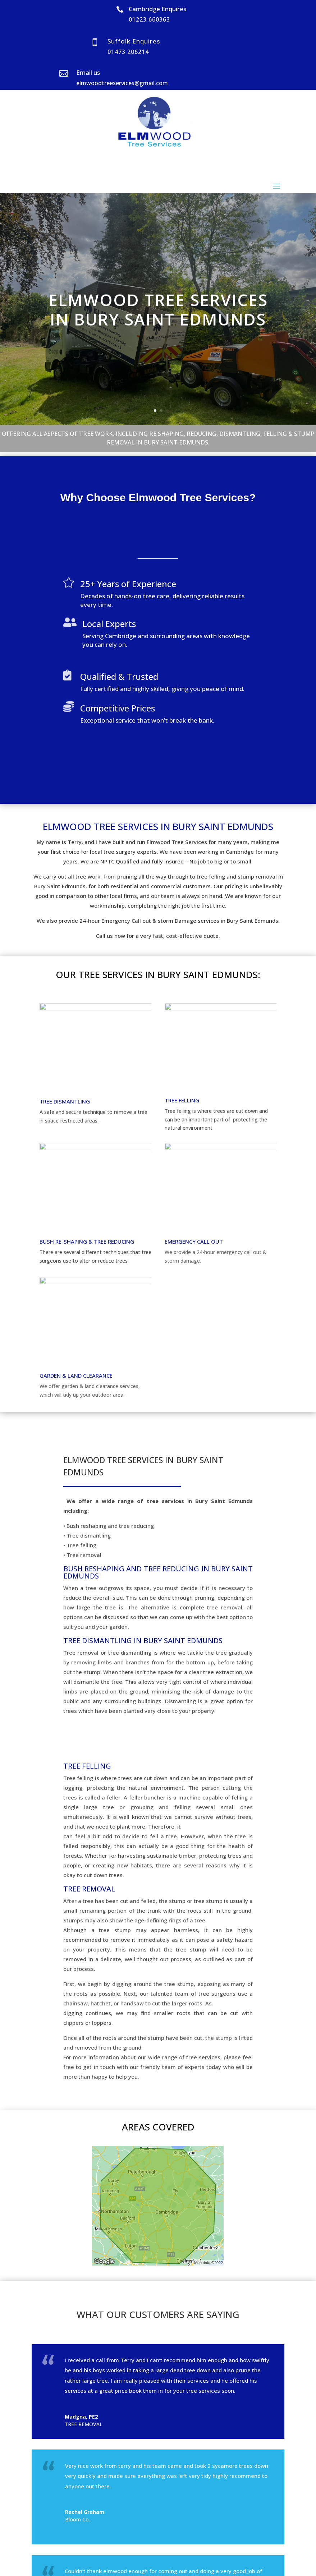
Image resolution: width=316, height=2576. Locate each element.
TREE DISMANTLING (65, 1101)
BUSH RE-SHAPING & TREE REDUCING (87, 1241)
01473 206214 (128, 52)
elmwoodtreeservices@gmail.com (122, 83)
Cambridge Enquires (157, 9)
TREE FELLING (182, 1100)
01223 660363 (149, 19)
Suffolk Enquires (133, 41)
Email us (88, 72)
